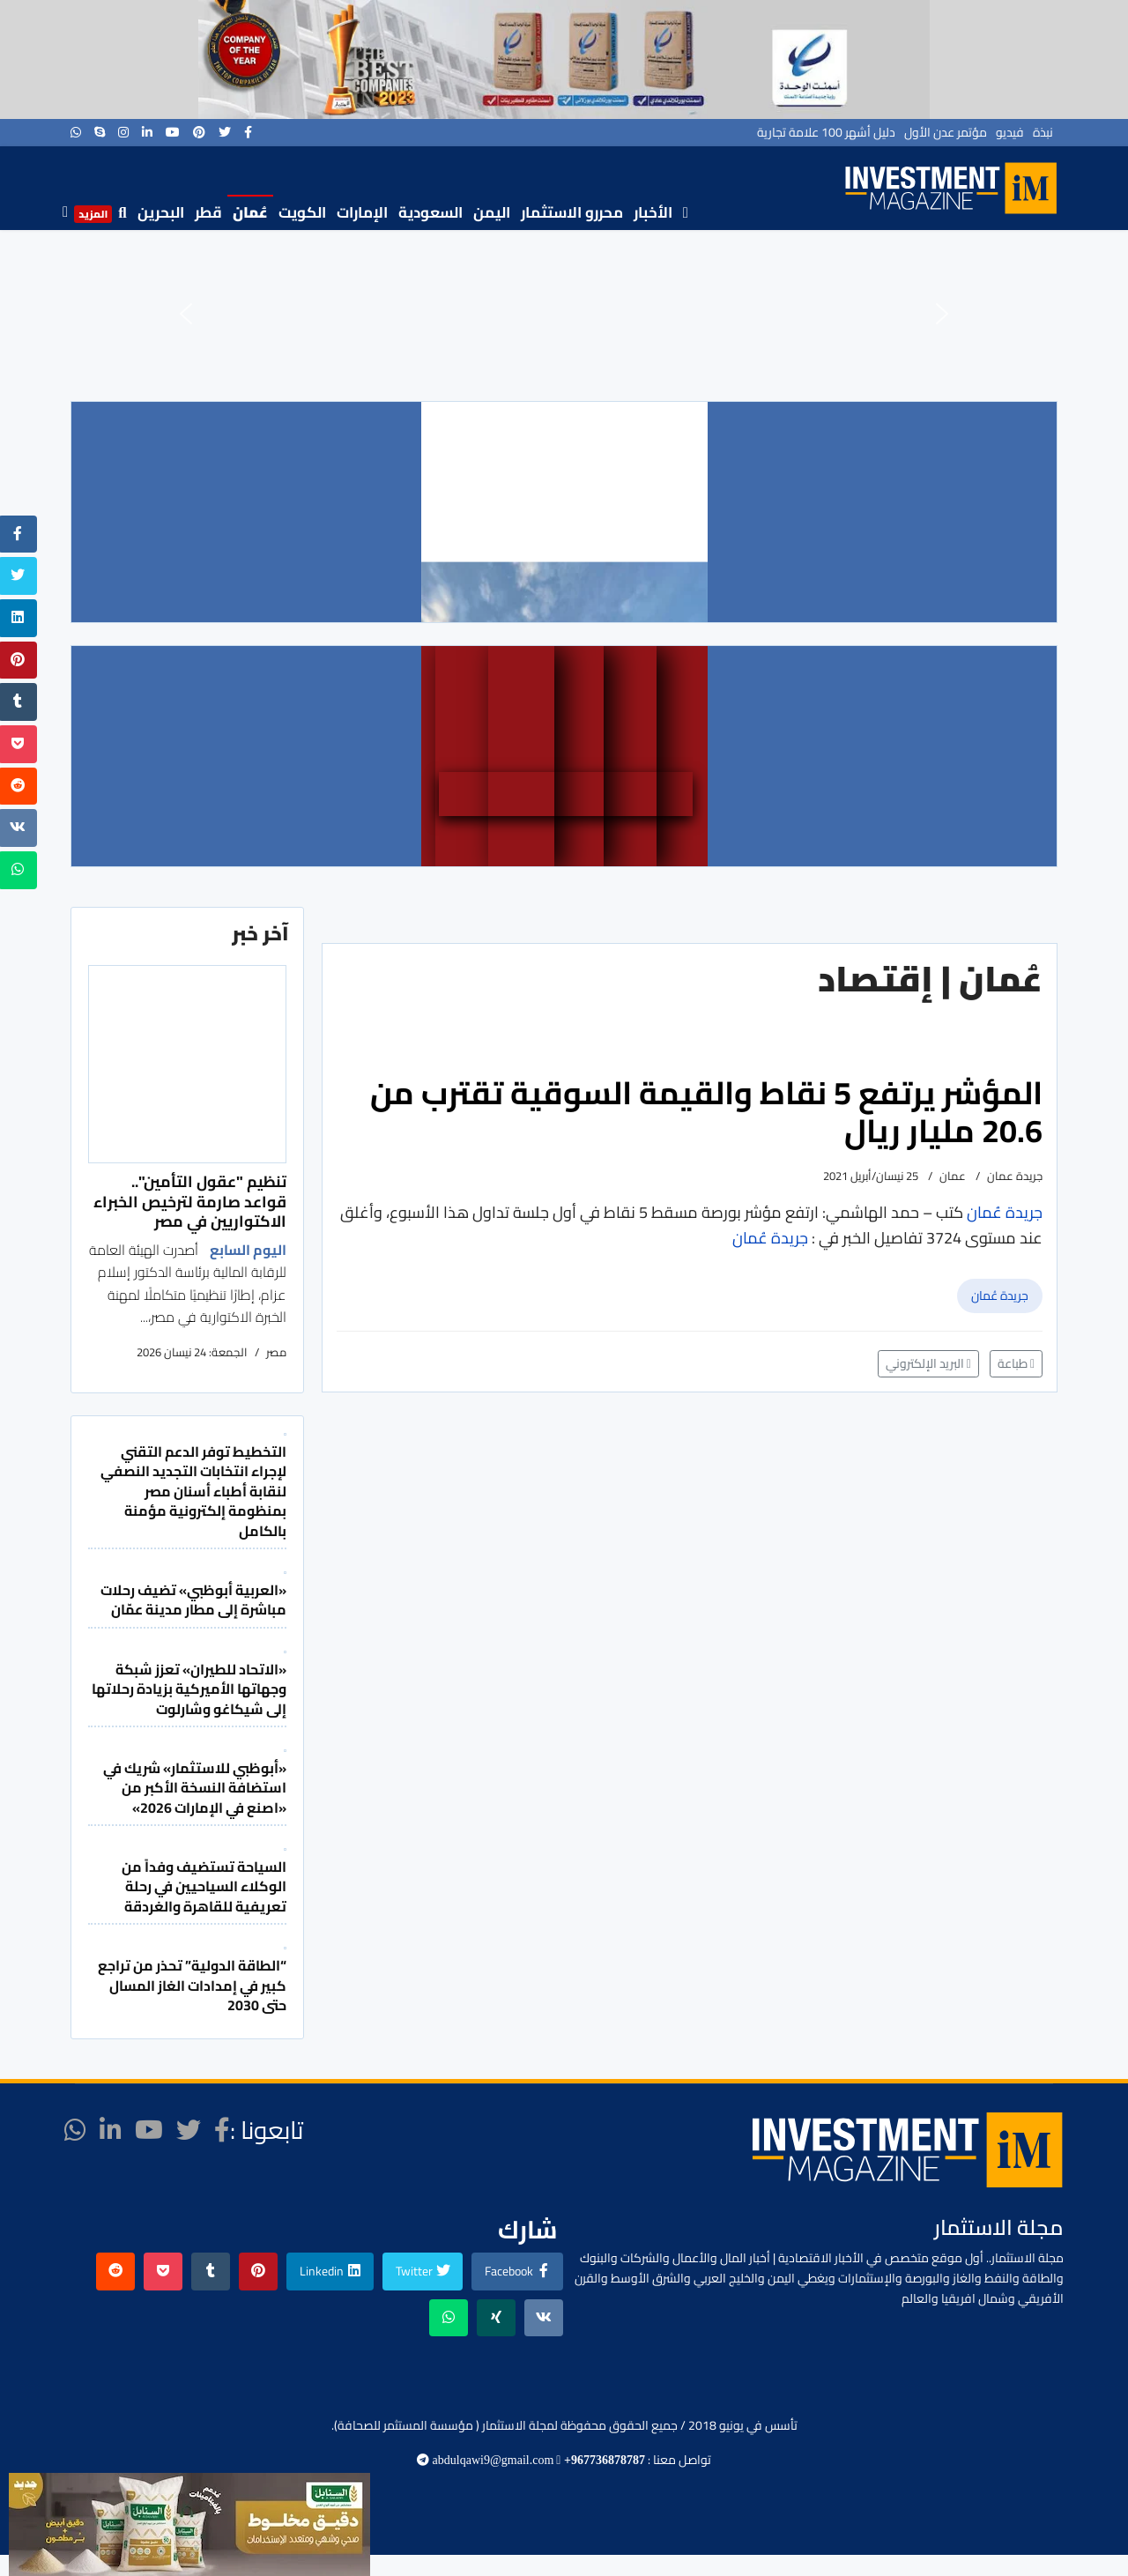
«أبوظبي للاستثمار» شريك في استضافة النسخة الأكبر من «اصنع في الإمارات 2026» (194, 1788)
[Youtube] (173, 132)
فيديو (1010, 132)
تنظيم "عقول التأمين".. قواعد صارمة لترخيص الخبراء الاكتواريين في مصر (189, 1201)
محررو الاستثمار (572, 212)
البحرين (160, 212)
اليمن (491, 212)
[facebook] (248, 132)
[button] (186, 314)
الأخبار (653, 212)
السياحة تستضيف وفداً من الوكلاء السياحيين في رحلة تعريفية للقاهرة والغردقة (204, 1886)
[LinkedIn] (147, 132)
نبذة (1043, 132)
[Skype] (99, 132)
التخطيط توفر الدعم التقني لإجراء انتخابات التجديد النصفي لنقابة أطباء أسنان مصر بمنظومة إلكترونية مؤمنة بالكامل (193, 1491)
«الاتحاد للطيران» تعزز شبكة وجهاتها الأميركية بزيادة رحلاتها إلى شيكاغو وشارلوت (189, 1689)
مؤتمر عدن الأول (945, 132)
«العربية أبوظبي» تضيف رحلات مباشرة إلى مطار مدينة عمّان (193, 1599)
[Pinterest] (199, 132)
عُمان (250, 212)
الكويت (302, 212)
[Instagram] (123, 132)
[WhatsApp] (75, 132)
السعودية (430, 212)
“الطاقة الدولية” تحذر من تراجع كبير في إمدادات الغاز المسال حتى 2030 (192, 1985)
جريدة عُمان (999, 1295)
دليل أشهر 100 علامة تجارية (826, 132)
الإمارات (362, 212)
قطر (208, 212)
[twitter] (225, 132)
